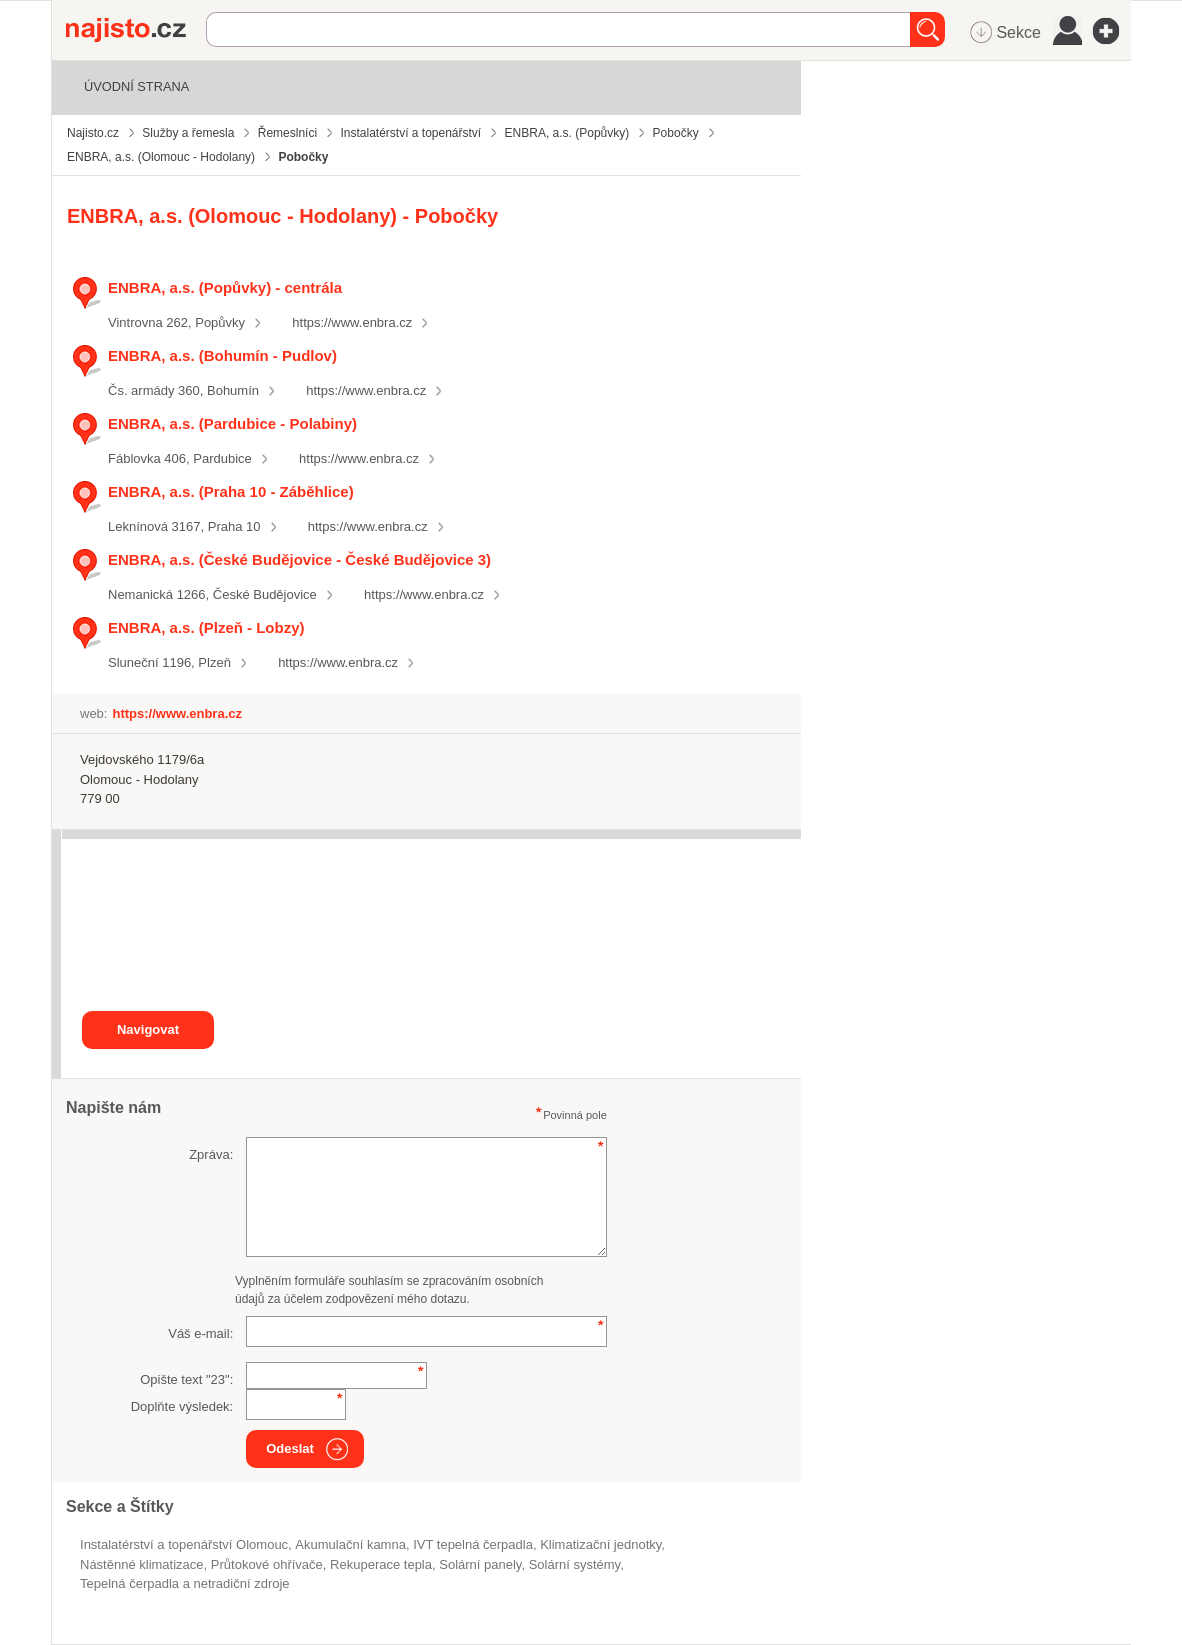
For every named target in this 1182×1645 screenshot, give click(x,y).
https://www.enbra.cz (352, 322)
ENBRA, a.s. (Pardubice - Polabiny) (232, 423)
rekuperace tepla (381, 1564)
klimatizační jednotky (600, 1544)
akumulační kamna (350, 1544)
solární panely (480, 1564)
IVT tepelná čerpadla (473, 1544)
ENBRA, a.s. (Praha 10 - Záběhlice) (231, 491)
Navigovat (148, 1029)
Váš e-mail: (200, 1333)
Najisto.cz (136, 30)
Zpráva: (211, 1154)
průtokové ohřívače (267, 1564)
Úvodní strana (136, 86)
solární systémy (575, 1564)
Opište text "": (186, 1379)
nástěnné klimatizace (142, 1564)
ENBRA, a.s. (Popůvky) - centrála (225, 287)
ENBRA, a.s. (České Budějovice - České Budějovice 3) (299, 559)
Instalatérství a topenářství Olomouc (184, 1544)
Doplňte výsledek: (182, 1406)
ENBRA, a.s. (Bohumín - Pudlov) (222, 355)
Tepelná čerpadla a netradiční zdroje (185, 1583)
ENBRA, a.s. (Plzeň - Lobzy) (206, 627)
